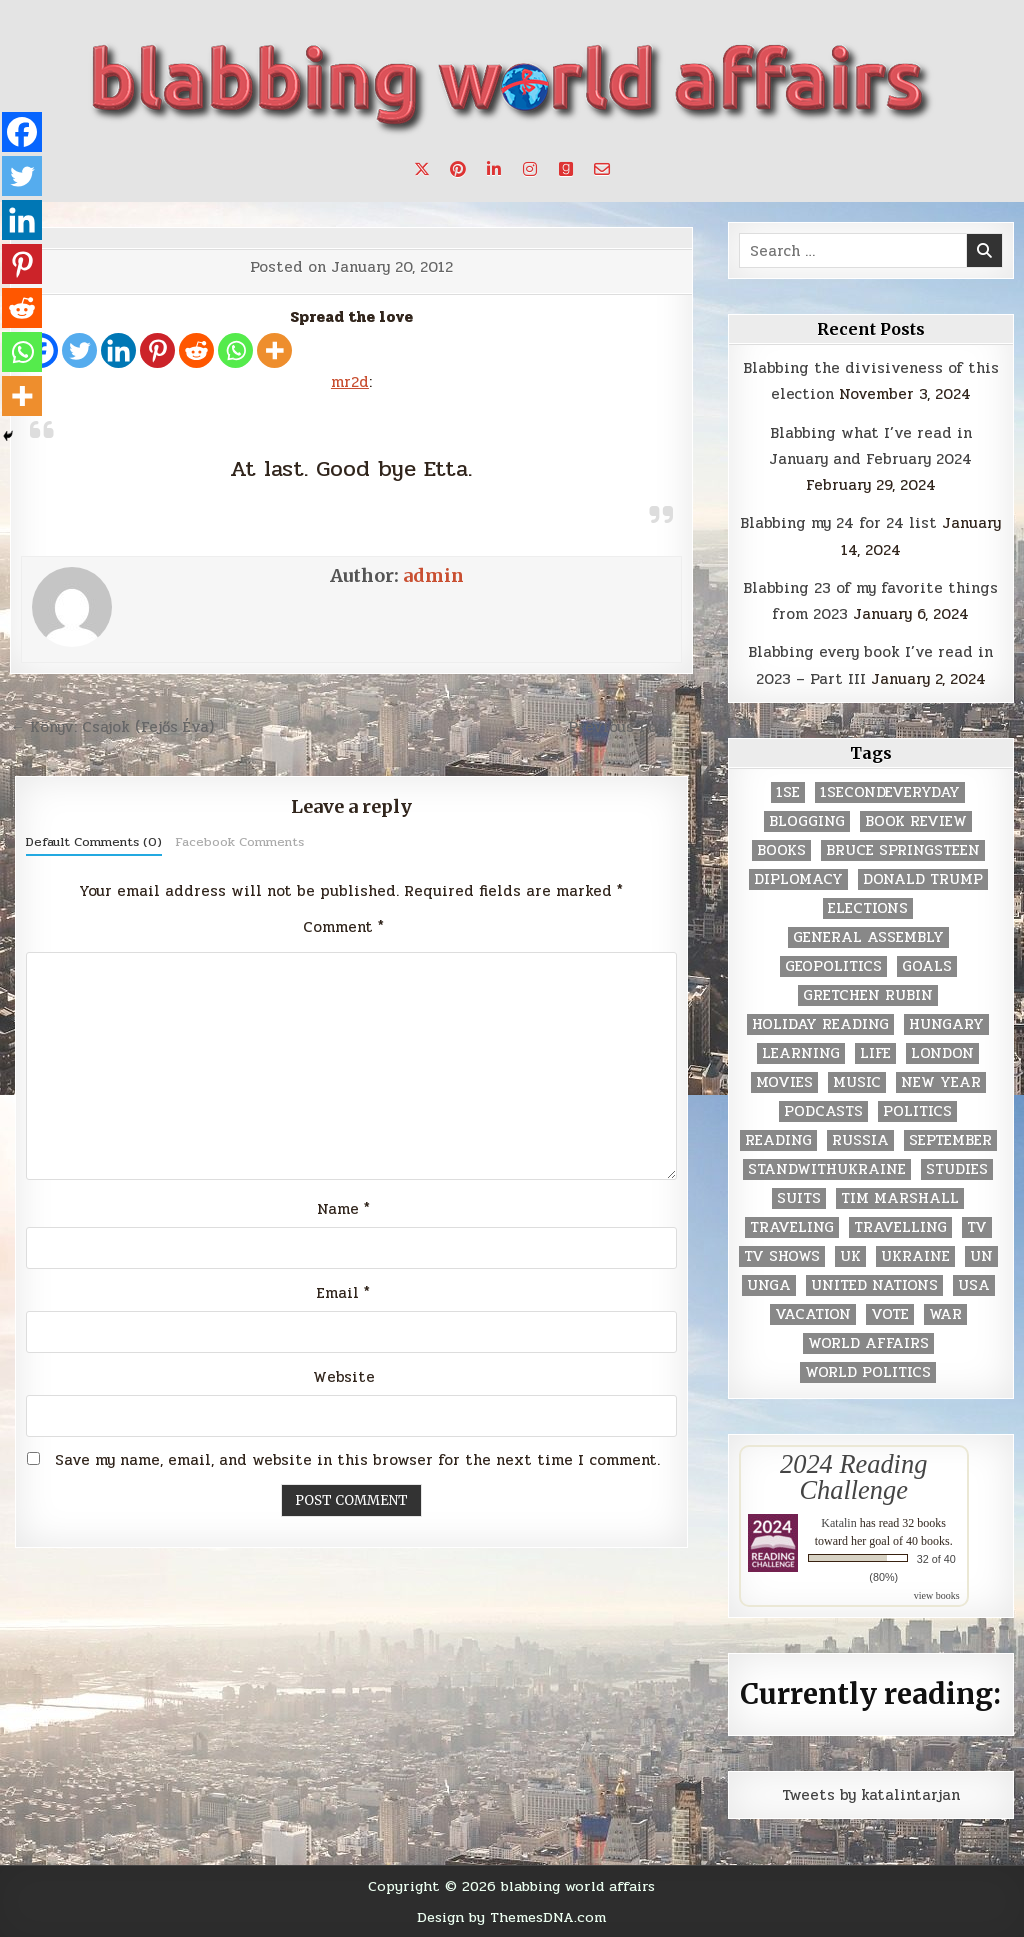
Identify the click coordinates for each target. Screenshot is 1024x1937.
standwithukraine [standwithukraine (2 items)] (827, 1169)
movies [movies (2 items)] (784, 1082)
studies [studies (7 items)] (957, 1169)
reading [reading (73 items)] (778, 1140)
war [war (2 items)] (945, 1314)
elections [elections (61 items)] (868, 908)
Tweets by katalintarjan (871, 1795)
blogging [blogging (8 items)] (807, 821)
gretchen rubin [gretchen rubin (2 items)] (868, 995)
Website (344, 1377)
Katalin (838, 1523)
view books (937, 1595)
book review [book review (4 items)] (916, 821)
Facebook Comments (239, 842)
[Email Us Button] (602, 169)
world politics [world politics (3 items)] (868, 1372)
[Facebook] (22, 132)
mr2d (350, 382)
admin (433, 575)
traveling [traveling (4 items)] (792, 1227)
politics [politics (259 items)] (917, 1111)
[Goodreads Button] (566, 169)
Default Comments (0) (94, 842)
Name (343, 1209)
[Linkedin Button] (494, 169)
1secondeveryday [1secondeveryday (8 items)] (890, 792)
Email (343, 1293)
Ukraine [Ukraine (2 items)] (915, 1256)
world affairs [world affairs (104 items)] (868, 1343)
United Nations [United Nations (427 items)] (874, 1285)
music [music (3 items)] (857, 1082)
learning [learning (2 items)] (801, 1053)
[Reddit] (196, 350)
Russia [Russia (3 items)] (860, 1140)
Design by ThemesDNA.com (511, 1917)
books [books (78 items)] (781, 850)
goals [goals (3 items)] (927, 966)
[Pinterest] (157, 350)
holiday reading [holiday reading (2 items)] (820, 1024)
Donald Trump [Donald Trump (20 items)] (923, 879)
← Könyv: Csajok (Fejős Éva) (112, 727)
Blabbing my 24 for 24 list (838, 523)
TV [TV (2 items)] (977, 1227)
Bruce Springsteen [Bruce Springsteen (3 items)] (903, 850)
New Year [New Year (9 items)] (941, 1082)
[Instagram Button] (530, 169)
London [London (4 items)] (942, 1053)
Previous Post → (630, 727)
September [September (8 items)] (950, 1140)
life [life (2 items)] (875, 1053)
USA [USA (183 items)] (974, 1285)
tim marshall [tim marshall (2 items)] (900, 1198)
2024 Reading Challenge (853, 1477)
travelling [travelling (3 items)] (900, 1227)
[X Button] (422, 169)
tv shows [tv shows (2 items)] (782, 1256)
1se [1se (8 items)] (788, 792)
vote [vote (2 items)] (890, 1314)
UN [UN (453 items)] (981, 1256)
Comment (343, 927)
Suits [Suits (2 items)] (799, 1198)
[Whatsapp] (235, 350)
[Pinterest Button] (458, 169)
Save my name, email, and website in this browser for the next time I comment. (357, 1460)
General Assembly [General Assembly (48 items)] (868, 937)
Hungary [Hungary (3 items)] (946, 1024)
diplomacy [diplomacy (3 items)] (798, 879)
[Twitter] (79, 350)
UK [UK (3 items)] (850, 1256)
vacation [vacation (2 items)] (813, 1314)
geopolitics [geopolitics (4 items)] (833, 966)
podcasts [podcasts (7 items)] (823, 1111)
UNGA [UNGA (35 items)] (769, 1285)
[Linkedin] (118, 350)
